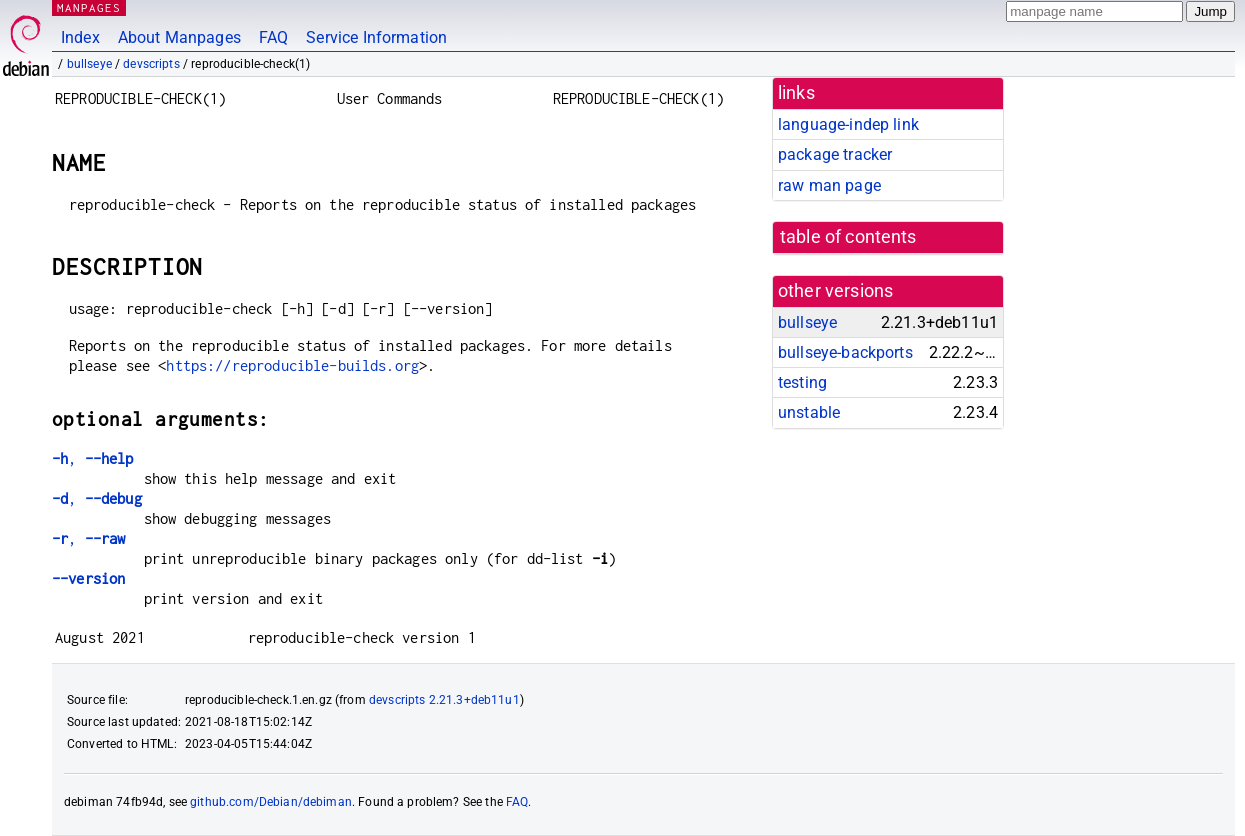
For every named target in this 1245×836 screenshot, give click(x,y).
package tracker (835, 154)
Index (80, 37)
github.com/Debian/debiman (271, 802)
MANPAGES (89, 7)
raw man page (829, 185)
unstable (809, 412)
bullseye (89, 64)
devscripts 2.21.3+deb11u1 (444, 700)
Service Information (376, 37)
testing (802, 382)
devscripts (151, 64)
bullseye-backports (845, 352)
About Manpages (179, 37)
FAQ (273, 37)
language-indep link (848, 124)
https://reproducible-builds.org (292, 365)
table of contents (848, 237)
